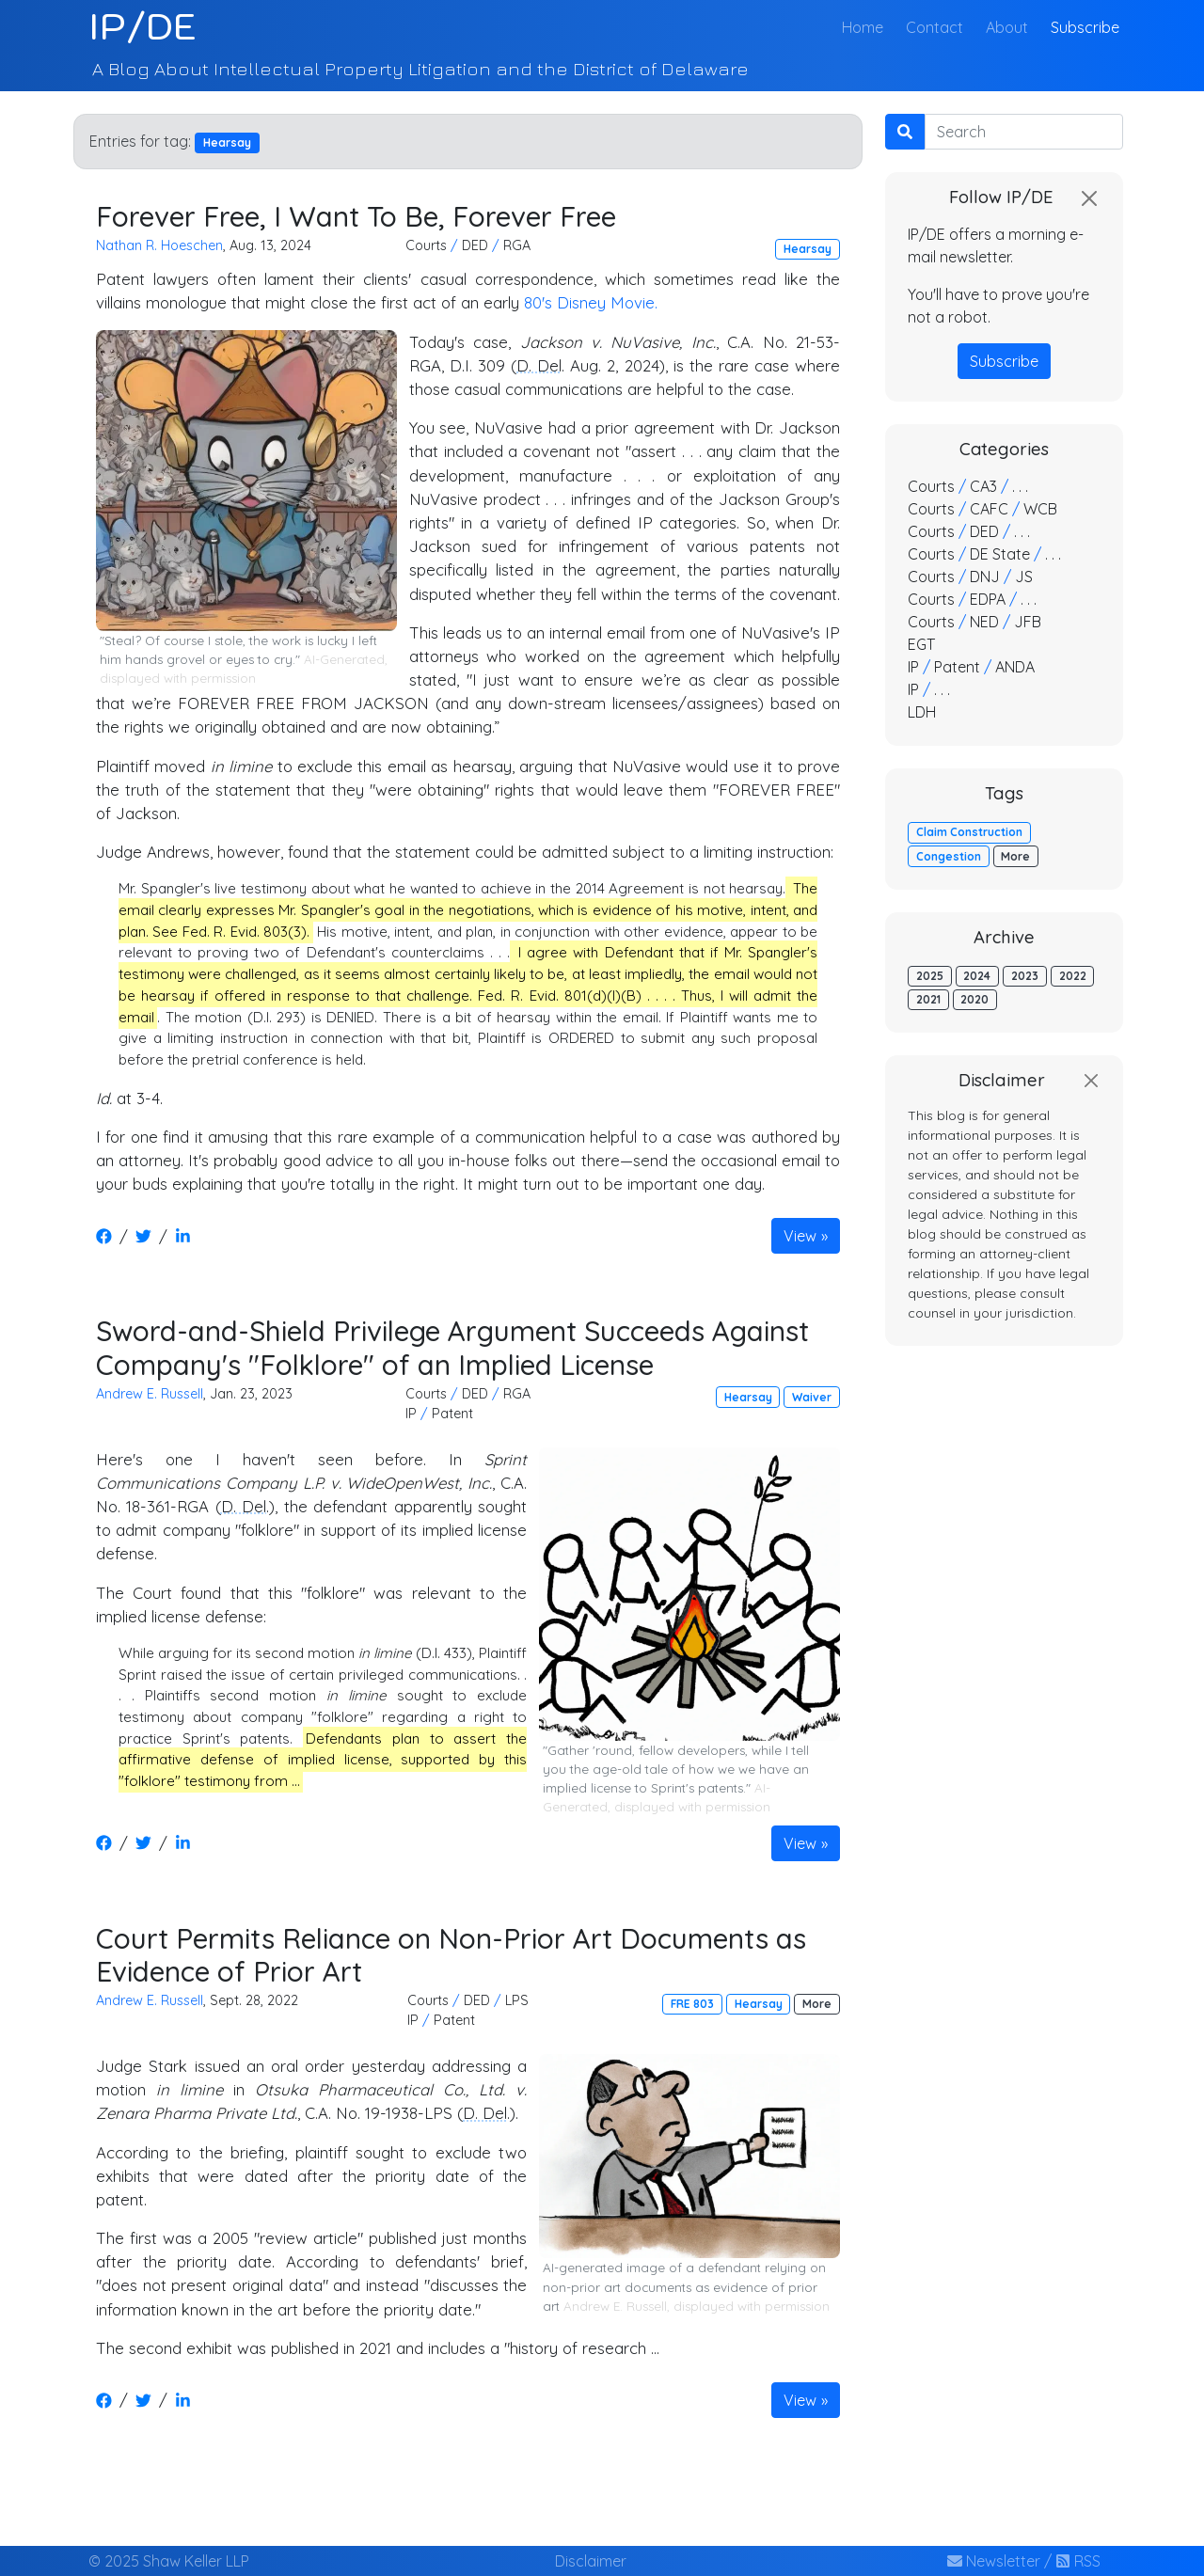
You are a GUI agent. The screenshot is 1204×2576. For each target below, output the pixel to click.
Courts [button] (426, 245)
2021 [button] (928, 999)
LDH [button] (922, 712)
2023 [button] (1024, 976)
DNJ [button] (985, 576)
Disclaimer (590, 2561)
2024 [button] (976, 976)
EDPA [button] (988, 599)
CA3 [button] (983, 486)
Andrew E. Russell (149, 1393)
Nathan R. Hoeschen (159, 245)
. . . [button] (1020, 486)
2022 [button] (1072, 976)
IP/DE (142, 26)
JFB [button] (1027, 621)
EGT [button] (921, 644)
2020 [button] (974, 999)
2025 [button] (929, 976)
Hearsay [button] (808, 249)
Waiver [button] (812, 1397)
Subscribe (1085, 27)
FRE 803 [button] (692, 2004)
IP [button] (411, 1413)
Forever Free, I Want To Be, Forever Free (356, 215)
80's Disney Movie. (590, 302)
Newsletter (993, 2561)
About (1007, 27)
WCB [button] (1040, 508)
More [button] (817, 2004)
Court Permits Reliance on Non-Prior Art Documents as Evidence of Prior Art (451, 1954)
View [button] (800, 1235)
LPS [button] (517, 2000)
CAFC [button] (989, 508)
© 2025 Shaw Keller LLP (168, 2561)
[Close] (1089, 198)
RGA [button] (517, 245)
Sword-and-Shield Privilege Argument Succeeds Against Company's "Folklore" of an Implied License (452, 1347)
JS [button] (1024, 576)
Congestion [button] (948, 856)
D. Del (539, 365)
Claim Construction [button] (969, 832)
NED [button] (984, 621)
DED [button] (475, 245)
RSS (1078, 2561)
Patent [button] (452, 1413)
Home (866, 26)
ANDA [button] (1015, 666)
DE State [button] (1000, 554)
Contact (934, 27)
